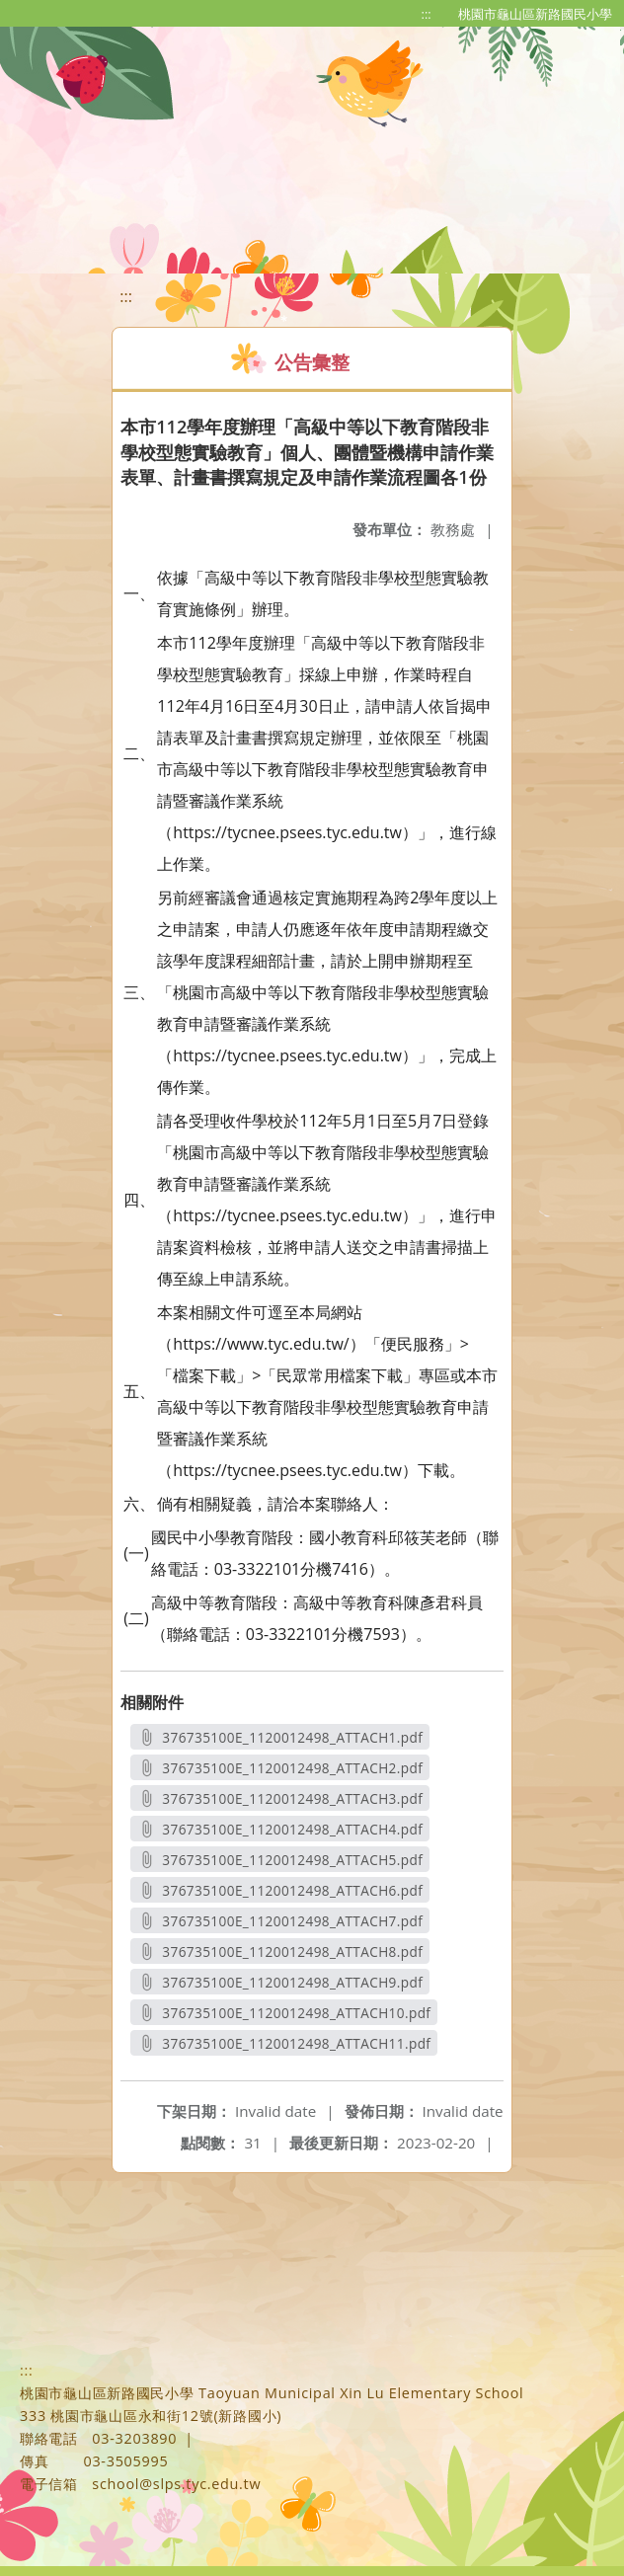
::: (426, 14)
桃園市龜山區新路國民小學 (535, 14)
